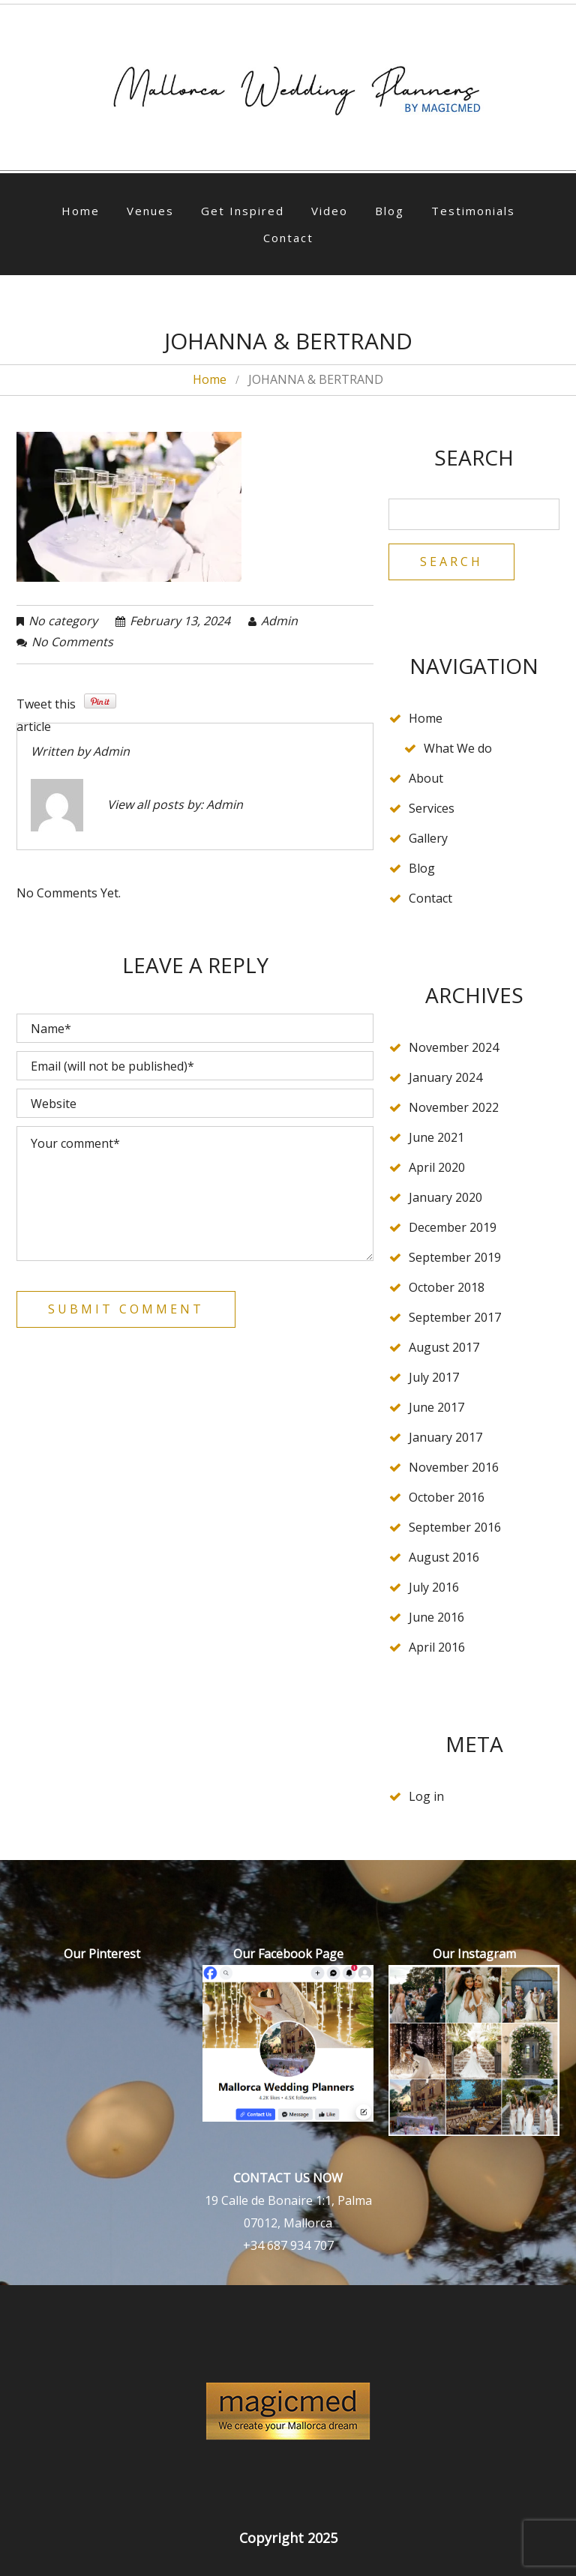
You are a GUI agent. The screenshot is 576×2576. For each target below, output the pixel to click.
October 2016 (446, 1497)
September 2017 (455, 1317)
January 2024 (445, 1077)
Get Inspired (242, 210)
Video (329, 210)
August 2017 (444, 1347)
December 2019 (452, 1227)
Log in (426, 1796)
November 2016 (454, 1467)
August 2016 (444, 1557)
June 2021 (436, 1137)
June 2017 (436, 1407)
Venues (150, 210)
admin (279, 621)
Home (81, 210)
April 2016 (437, 1647)
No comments (72, 642)
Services (431, 808)
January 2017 (445, 1437)
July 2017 (434, 1377)
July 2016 (434, 1587)
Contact (288, 237)
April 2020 (437, 1167)
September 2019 (455, 1257)
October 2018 (446, 1287)
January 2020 (445, 1197)
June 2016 (436, 1617)
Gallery (428, 838)
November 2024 (454, 1047)
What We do (458, 748)
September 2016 (455, 1527)
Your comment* (195, 1193)
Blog (389, 210)
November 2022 (454, 1107)
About (426, 778)
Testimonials (473, 210)
